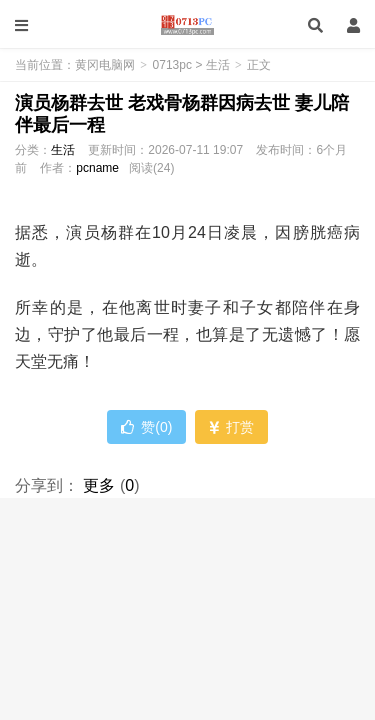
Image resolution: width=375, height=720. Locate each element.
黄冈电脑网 (187, 25)
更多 (99, 485)
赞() (146, 427)
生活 (218, 65)
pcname (97, 168)
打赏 (231, 427)
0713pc (172, 65)
